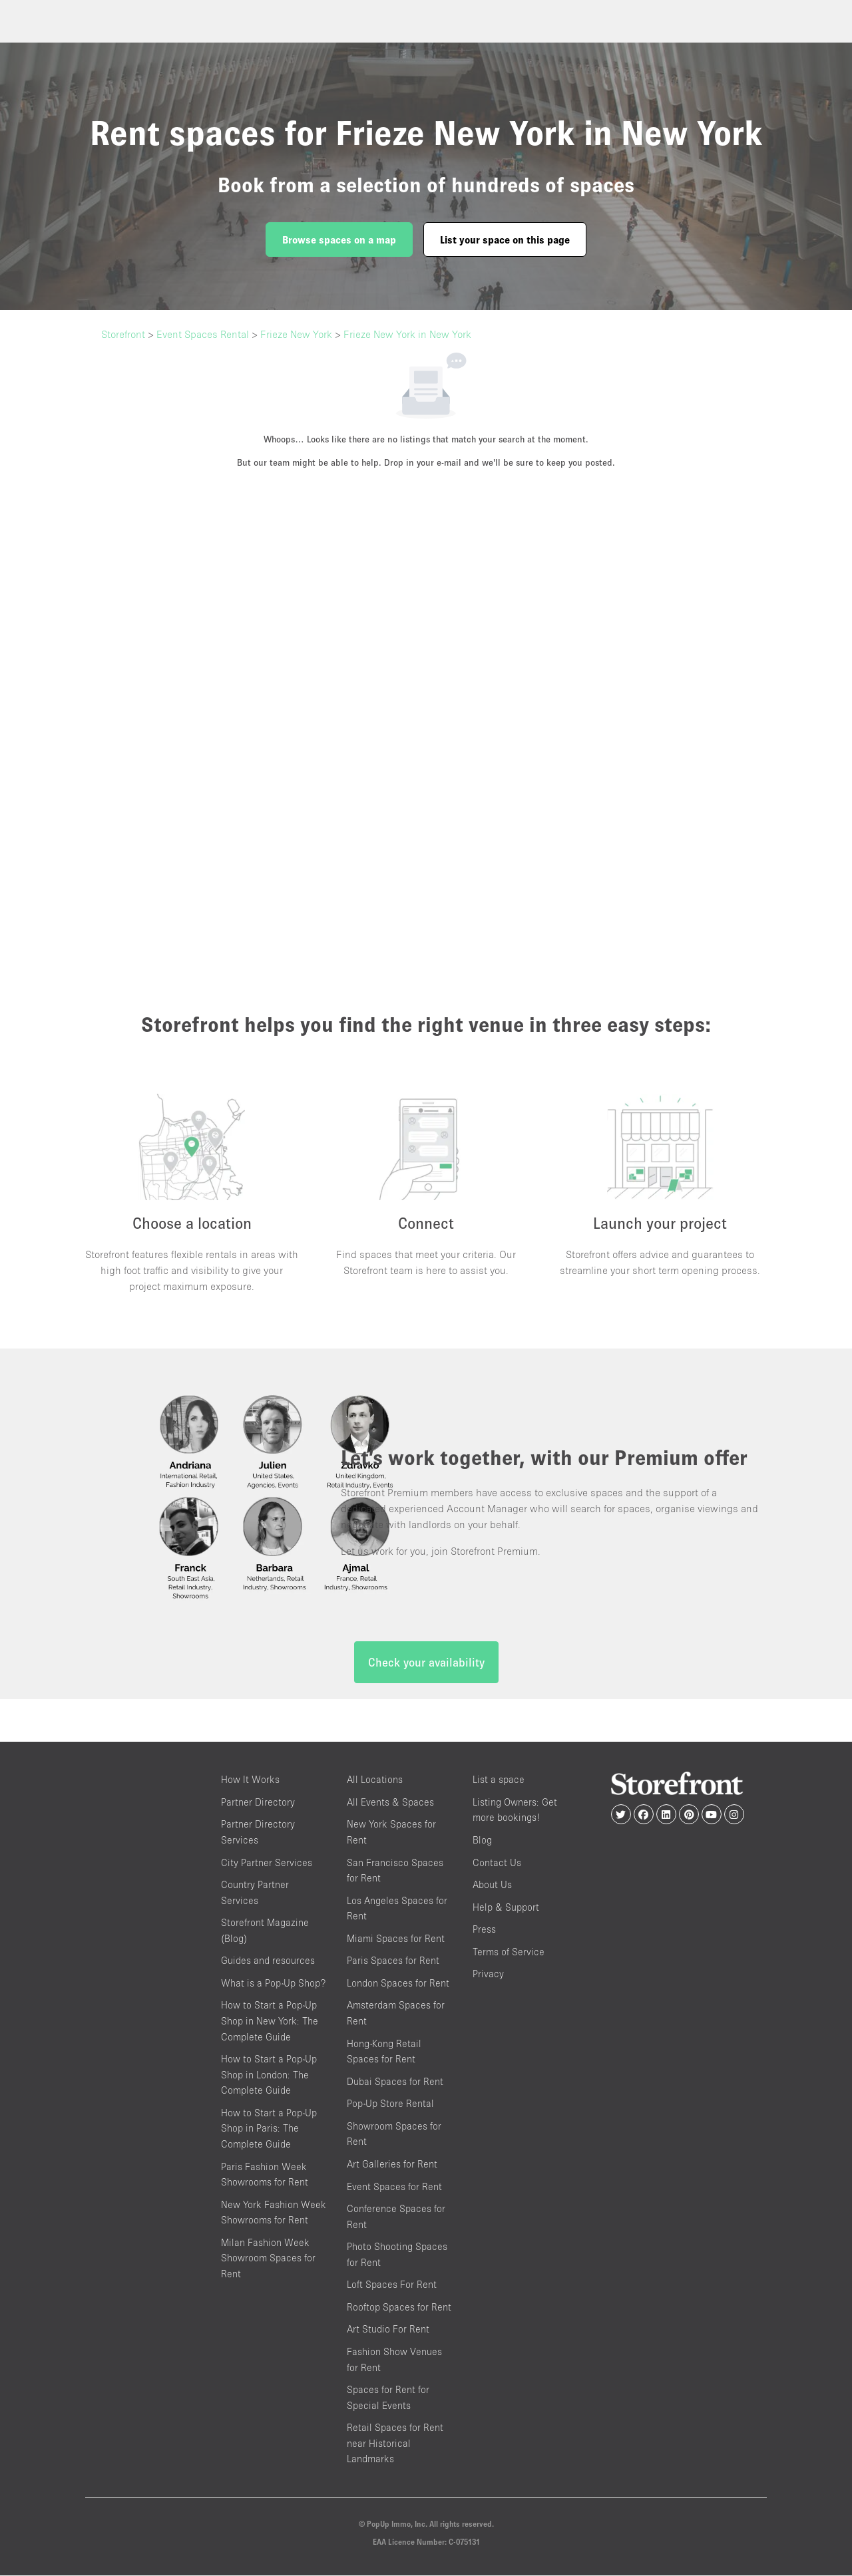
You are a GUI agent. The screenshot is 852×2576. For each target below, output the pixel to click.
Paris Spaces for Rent (393, 1961)
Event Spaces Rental (202, 334)
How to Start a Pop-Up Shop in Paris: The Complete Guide (269, 2129)
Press (484, 1929)
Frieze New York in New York (407, 334)
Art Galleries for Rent (392, 2164)
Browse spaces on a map (339, 239)
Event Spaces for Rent (394, 2187)
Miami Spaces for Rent (396, 1939)
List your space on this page (505, 239)
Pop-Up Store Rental (390, 2104)
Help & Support (506, 1907)
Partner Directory (258, 1802)
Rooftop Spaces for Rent (399, 2307)
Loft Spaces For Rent (392, 2285)
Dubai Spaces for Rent (395, 2082)
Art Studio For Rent (388, 2330)
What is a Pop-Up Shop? (273, 1983)
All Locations (375, 1780)
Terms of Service (508, 1952)
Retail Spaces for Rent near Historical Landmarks (395, 2444)
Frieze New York (296, 334)
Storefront (123, 334)
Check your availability (426, 1664)
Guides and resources (268, 1961)
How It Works (250, 1780)
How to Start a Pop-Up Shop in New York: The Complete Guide (269, 2022)
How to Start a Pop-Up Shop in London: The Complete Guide (269, 2075)
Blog (482, 1840)
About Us (492, 1885)
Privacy (488, 1975)
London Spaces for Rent (398, 1983)
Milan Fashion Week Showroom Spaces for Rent (268, 2258)
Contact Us (497, 1863)
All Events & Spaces (390, 1802)
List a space (499, 1780)
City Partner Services (266, 1863)
